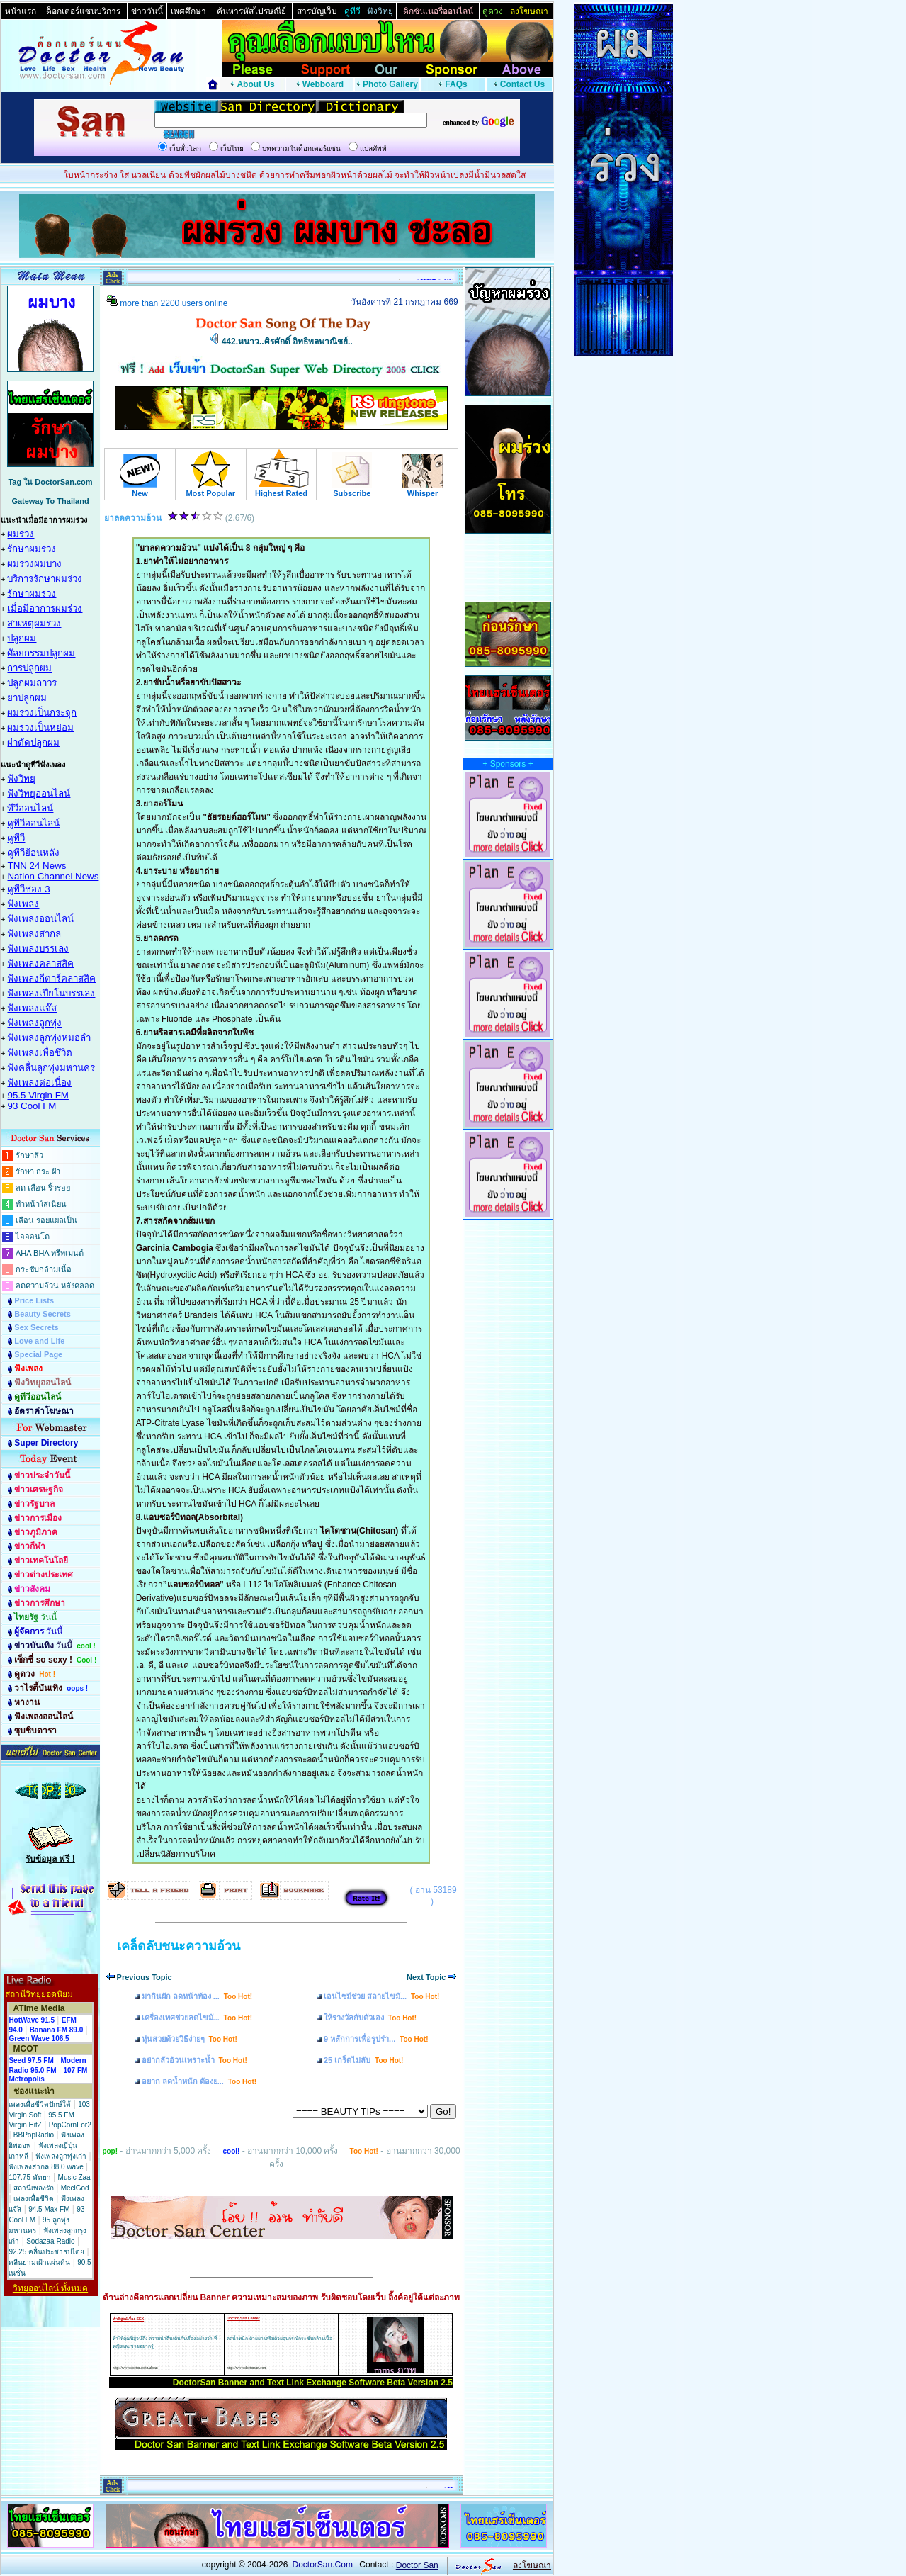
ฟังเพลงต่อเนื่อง (39, 1082)
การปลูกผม (29, 668)
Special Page (38, 1354)
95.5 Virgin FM (37, 1095)
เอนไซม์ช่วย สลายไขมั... (381, 1996)
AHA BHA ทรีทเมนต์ (50, 1253)
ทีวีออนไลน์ (30, 808)
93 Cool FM (31, 1106)
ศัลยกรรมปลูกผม (41, 653)
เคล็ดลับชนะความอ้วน (178, 1946)
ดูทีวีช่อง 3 (28, 889)
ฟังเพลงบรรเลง (38, 948)
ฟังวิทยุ (21, 778)
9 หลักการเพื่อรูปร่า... (376, 2039)
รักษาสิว (29, 1155)
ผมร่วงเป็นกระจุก (42, 712)
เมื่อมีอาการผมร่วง (44, 608)
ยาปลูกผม (27, 697)
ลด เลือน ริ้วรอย (43, 1187)
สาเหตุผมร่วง (34, 623)
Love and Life (39, 1341)
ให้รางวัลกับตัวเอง (370, 2017)
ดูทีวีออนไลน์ (33, 823)
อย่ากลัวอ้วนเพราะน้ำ (194, 2060)
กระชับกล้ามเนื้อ (44, 1269)
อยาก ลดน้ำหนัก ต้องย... (199, 2081)
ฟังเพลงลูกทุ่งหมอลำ (49, 1038)
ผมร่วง (20, 534)
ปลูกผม (21, 638)
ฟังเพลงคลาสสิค (40, 963)
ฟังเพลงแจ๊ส (32, 1008)
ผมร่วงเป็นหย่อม (40, 727)
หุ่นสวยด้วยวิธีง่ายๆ (189, 2039)
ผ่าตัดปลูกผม (33, 742)
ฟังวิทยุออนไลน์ (38, 793)
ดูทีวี (16, 838)
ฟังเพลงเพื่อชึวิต (39, 1052)
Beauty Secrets (42, 1314)
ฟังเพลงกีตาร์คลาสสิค (51, 978)
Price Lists (34, 1300)
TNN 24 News (36, 865)
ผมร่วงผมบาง (34, 563)
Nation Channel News (52, 876)
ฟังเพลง (23, 904)
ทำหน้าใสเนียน (41, 1204)
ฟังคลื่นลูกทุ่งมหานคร (51, 1067)
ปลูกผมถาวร (32, 682)
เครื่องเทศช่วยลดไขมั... (197, 2017)
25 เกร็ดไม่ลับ (364, 2060)
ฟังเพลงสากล (34, 933)
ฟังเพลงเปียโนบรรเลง (51, 993)
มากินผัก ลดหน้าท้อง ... (197, 1996)
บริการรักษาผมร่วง (44, 578)
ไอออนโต (33, 1236)
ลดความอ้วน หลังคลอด (55, 1285)
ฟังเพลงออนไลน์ (40, 918)
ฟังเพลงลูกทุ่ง (34, 1023)
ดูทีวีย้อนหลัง (33, 853)
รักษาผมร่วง (31, 549)
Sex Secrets (36, 1327)
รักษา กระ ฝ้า (38, 1171)
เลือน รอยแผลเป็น (46, 1220)
